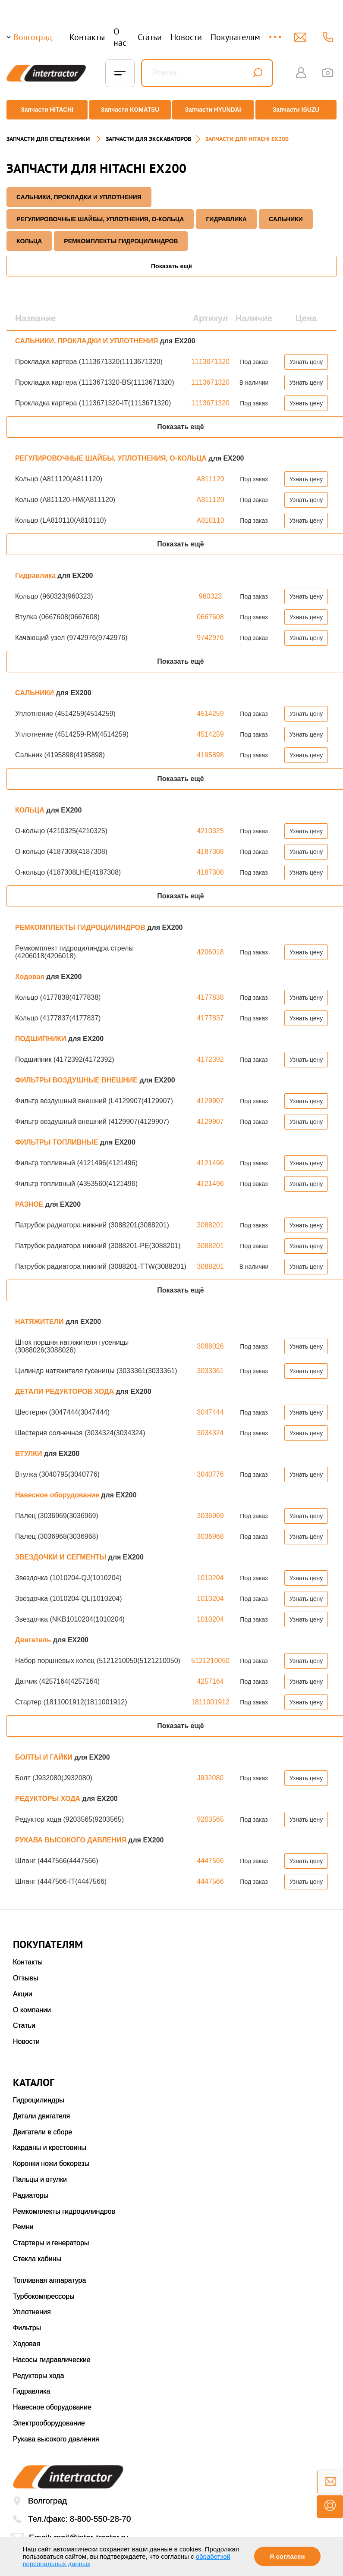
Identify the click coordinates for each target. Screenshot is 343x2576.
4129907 (210, 1094)
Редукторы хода (38, 2368)
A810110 (210, 513)
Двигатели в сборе (42, 2125)
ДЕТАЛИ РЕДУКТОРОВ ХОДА (65, 1384)
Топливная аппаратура (49, 2273)
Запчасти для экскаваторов (148, 132)
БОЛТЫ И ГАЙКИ (44, 1750)
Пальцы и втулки (40, 2172)
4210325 (210, 824)
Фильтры (27, 2321)
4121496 (210, 1156)
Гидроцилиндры (38, 2093)
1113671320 (210, 354)
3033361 (210, 1364)
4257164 (210, 1674)
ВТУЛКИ (29, 1446)
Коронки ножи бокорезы (51, 2156)
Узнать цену (306, 354)
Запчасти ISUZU (298, 110)
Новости (186, 37)
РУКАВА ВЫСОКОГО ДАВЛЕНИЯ (71, 1833)
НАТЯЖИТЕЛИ (40, 1314)
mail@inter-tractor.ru (91, 2530)
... (276, 33)
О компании (32, 2003)
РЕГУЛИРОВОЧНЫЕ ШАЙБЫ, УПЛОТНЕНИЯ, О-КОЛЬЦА (100, 212)
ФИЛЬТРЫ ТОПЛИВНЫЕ (57, 1135)
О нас (119, 37)
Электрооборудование (49, 2416)
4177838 (210, 990)
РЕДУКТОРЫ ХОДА (48, 1791)
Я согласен (287, 2556)
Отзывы (25, 1971)
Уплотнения (32, 2305)
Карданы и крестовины (49, 2140)
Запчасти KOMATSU (129, 110)
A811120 (210, 472)
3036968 (210, 1529)
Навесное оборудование (58, 1488)
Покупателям (235, 37)
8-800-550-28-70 (100, 2511)
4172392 (210, 1052)
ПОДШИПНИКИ (41, 1031)
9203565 (210, 1812)
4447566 (210, 1853)
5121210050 (210, 1653)
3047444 (210, 1405)
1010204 (210, 1571)
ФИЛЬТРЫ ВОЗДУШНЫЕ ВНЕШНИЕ (77, 1073)
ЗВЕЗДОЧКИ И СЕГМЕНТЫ (61, 1550)
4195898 (210, 748)
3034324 (210, 1426)
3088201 (210, 1218)
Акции (22, 1987)
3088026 (210, 1339)
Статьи (150, 37)
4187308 (210, 844)
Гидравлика (226, 212)
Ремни (23, 2220)
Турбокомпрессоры (44, 2289)
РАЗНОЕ (30, 1197)
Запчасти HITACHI (44, 110)
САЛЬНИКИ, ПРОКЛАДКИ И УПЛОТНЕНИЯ (79, 190)
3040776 (210, 1467)
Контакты (87, 37)
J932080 (210, 1771)
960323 (210, 589)
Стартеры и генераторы (51, 2236)
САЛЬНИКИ (286, 212)
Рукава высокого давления (56, 2432)
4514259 (210, 706)
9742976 (210, 630)
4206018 (210, 945)
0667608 (210, 610)
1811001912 (210, 1695)
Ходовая (30, 969)
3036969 (210, 1508)
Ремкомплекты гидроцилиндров (64, 2204)
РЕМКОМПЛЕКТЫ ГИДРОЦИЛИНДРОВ (121, 234)
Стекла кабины (37, 2252)
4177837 (210, 1011)
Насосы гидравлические (52, 2352)
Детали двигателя (41, 2109)
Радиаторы (30, 2188)
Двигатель (34, 1633)
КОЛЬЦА (29, 234)
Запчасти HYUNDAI (214, 110)
